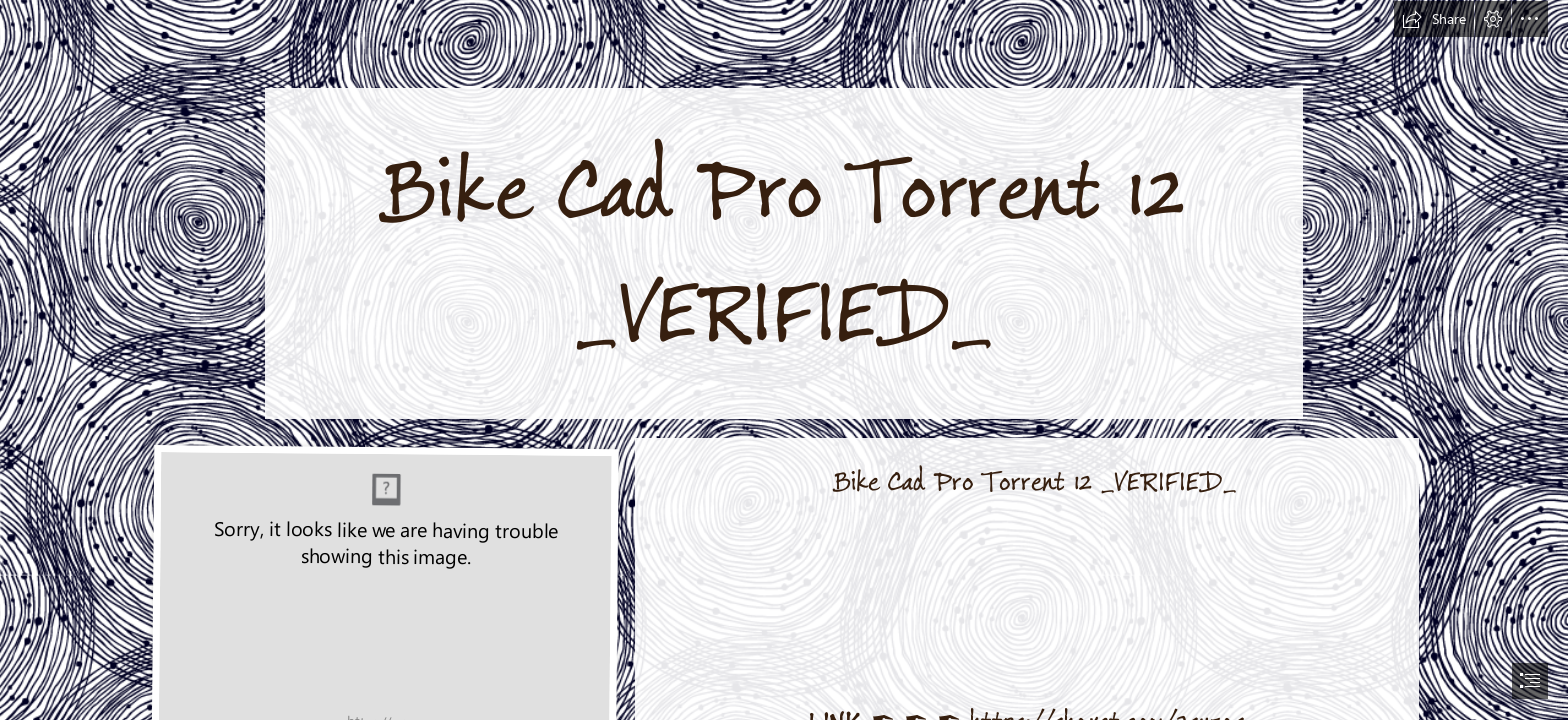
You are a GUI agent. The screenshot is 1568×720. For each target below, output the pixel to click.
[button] (1434, 19)
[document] (784, 360)
